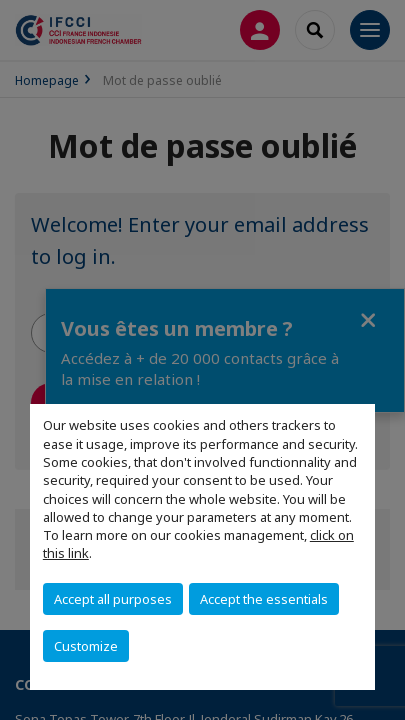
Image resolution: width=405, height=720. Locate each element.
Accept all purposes (113, 599)
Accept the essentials (264, 599)
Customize (86, 646)
